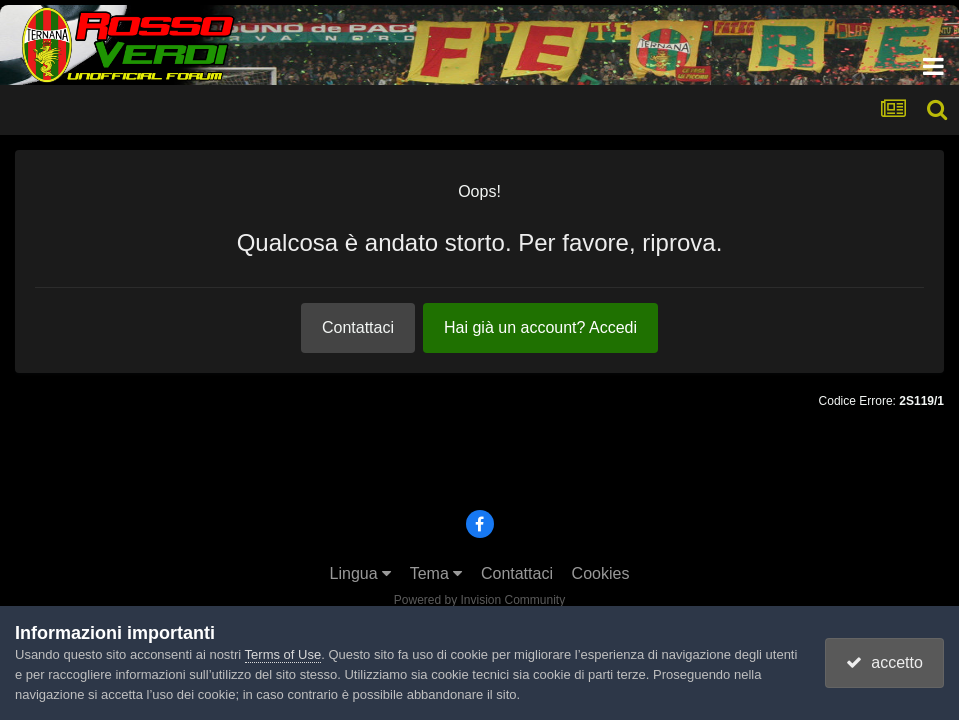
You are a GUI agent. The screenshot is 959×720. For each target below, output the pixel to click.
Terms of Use (283, 654)
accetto (884, 662)
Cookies (601, 573)
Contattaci (358, 327)
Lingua (361, 573)
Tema (436, 573)
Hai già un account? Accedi (540, 327)
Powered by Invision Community (479, 600)
